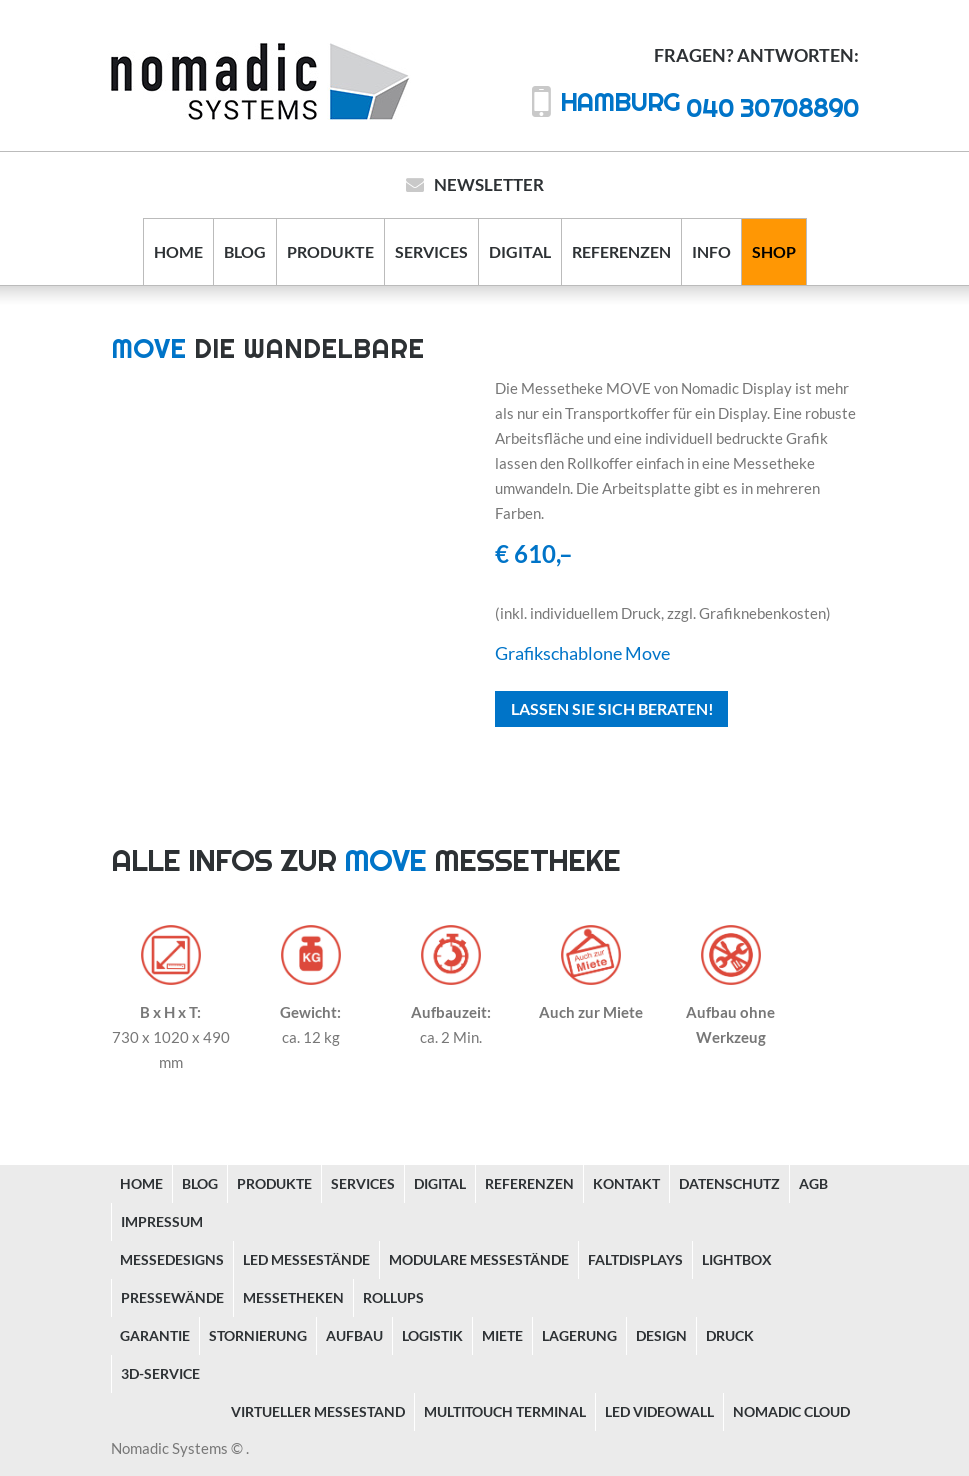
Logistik (432, 1335)
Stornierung (258, 1335)
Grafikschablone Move (582, 653)
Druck (730, 1335)
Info (711, 251)
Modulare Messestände (479, 1259)
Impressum (162, 1221)
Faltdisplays (635, 1259)
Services (431, 251)
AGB (813, 1183)
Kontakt (626, 1183)
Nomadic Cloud (791, 1411)
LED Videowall (659, 1411)
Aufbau (354, 1335)
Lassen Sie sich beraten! (612, 708)
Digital (520, 251)
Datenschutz (729, 1183)
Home (178, 251)
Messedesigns (172, 1259)
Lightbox (737, 1259)
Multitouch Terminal (505, 1411)
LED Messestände (306, 1259)
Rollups (393, 1297)
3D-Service (160, 1373)
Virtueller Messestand (318, 1411)
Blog (245, 251)
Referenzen (621, 251)
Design (661, 1335)
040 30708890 (709, 107)
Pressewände (172, 1297)
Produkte (330, 251)
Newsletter (489, 184)
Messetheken (293, 1297)
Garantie (155, 1335)
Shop (774, 251)
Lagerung (579, 1335)
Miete (502, 1335)
